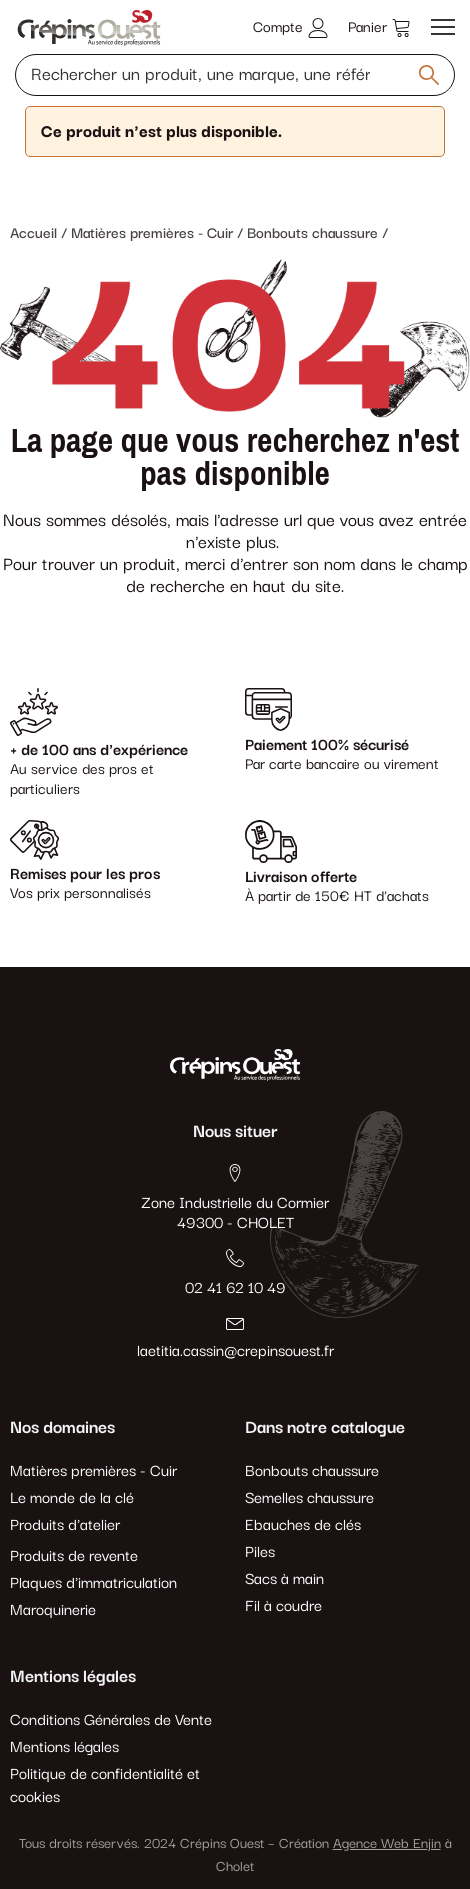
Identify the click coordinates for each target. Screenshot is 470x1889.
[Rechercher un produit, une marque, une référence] (235, 75)
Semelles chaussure (309, 1498)
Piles (260, 1552)
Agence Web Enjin (387, 1844)
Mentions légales (64, 1747)
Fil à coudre (283, 1606)
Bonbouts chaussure (312, 1471)
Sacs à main (284, 1579)
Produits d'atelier (65, 1525)
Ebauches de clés (303, 1525)
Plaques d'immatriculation (93, 1583)
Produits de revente (74, 1556)
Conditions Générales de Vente (111, 1720)
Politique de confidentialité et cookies (105, 1786)
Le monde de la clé (72, 1498)
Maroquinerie (53, 1610)
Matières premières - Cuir (93, 1471)
